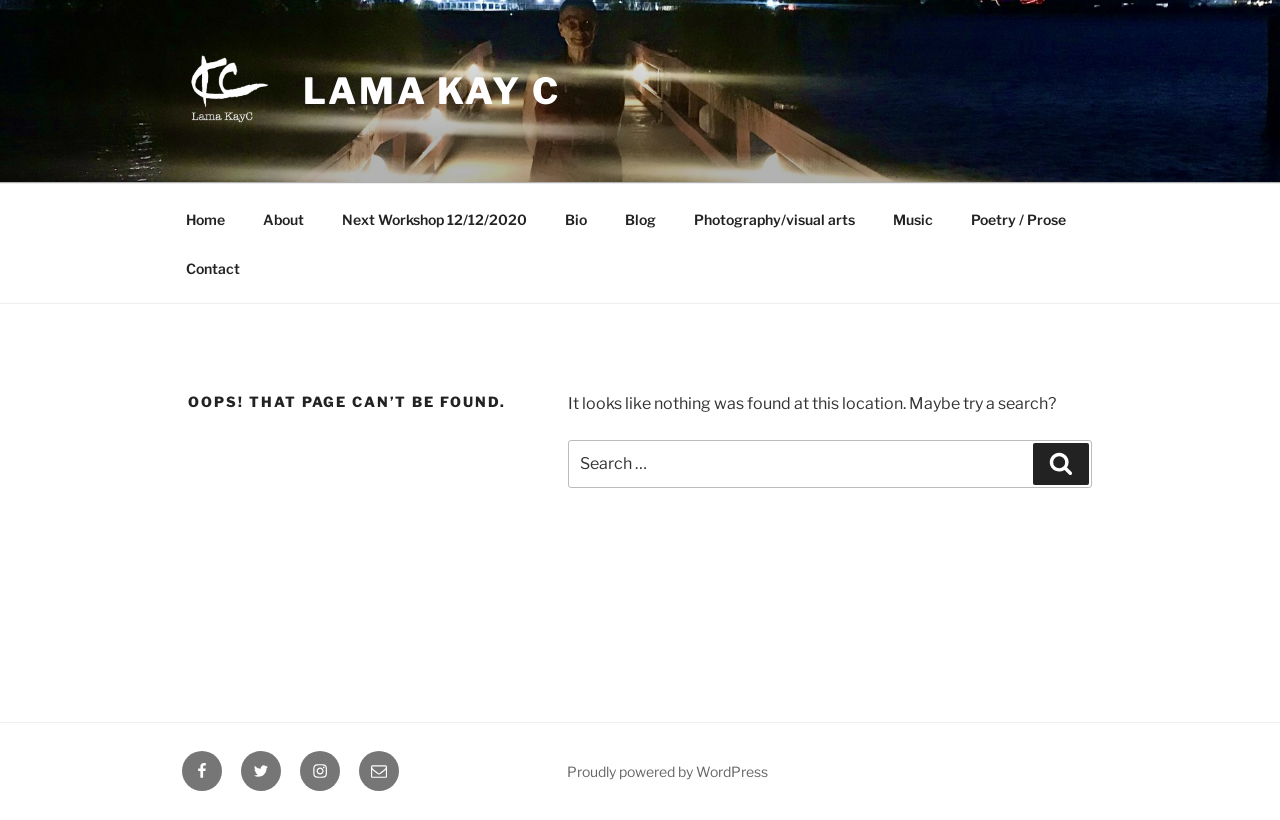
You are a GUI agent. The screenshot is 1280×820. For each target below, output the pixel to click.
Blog (640, 219)
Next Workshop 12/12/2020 (434, 219)
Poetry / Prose (1018, 219)
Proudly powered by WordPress (667, 771)
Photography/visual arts (774, 219)
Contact (213, 268)
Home (205, 219)
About (283, 219)
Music (913, 219)
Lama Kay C (432, 91)
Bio (576, 219)
